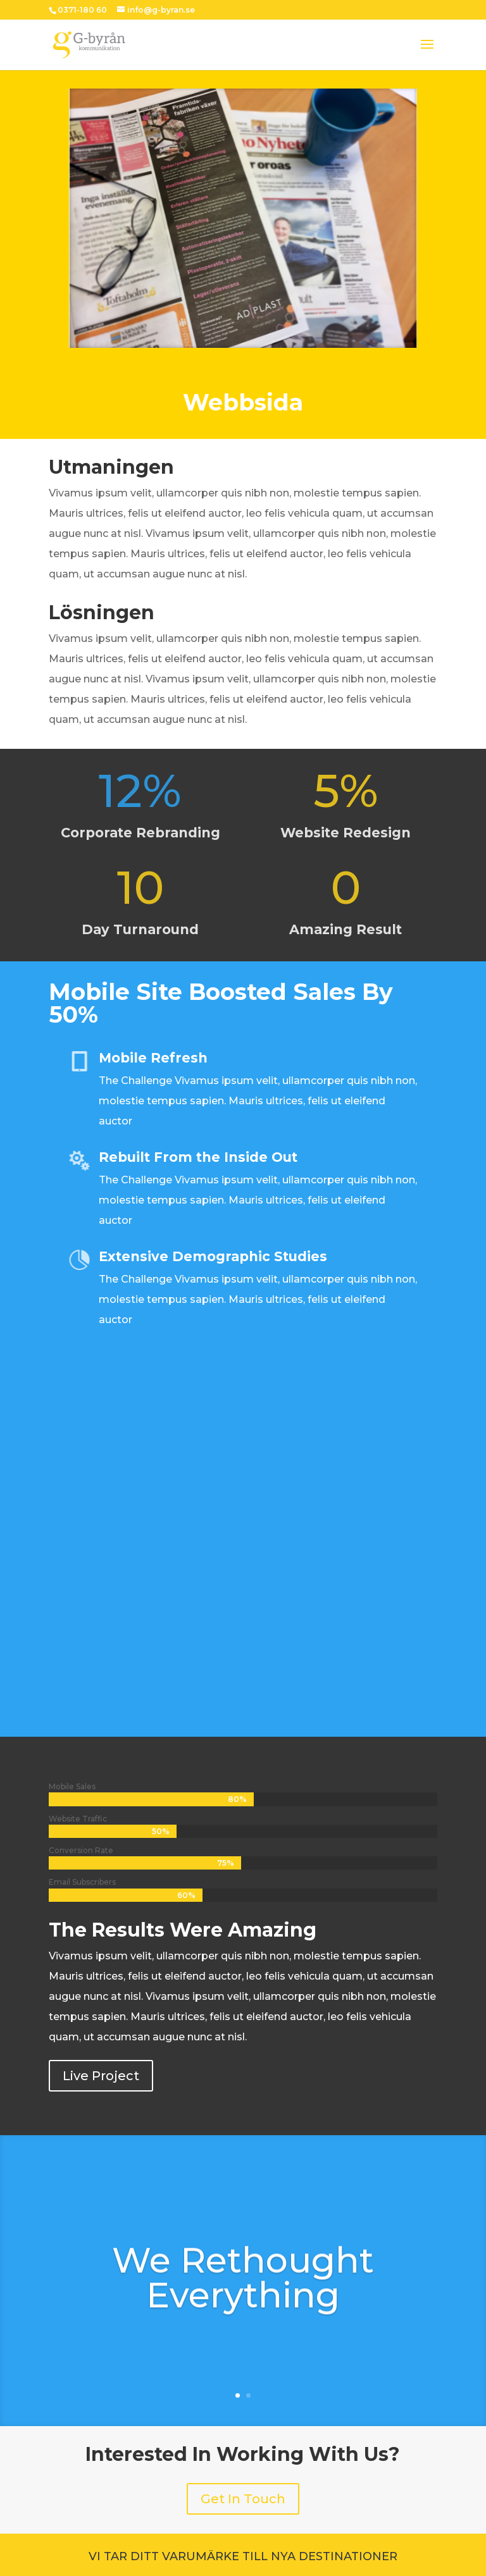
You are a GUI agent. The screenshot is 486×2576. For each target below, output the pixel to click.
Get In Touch (243, 2498)
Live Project (101, 2075)
